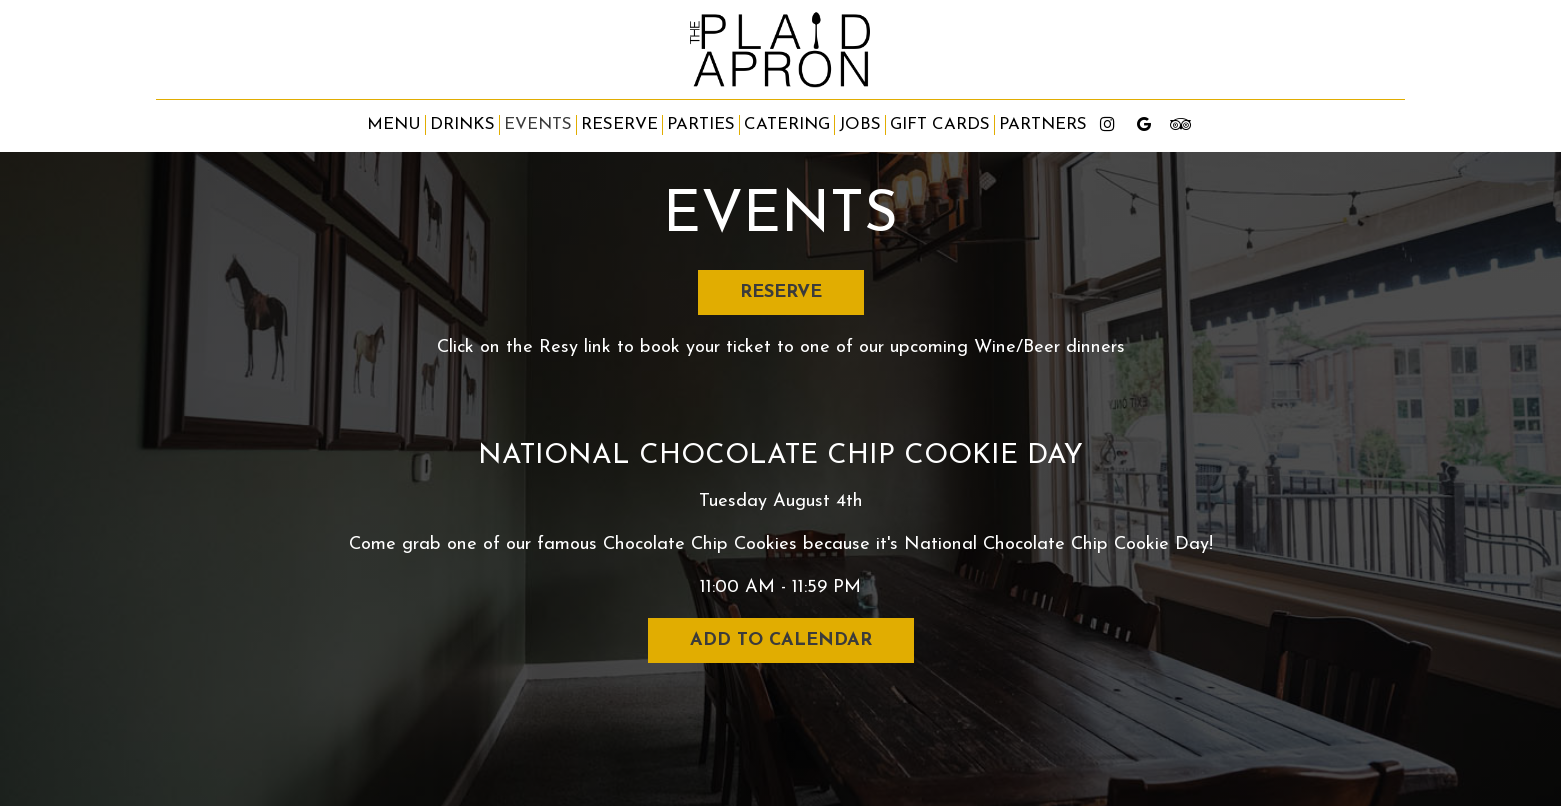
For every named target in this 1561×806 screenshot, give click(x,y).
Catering (787, 124)
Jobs (860, 124)
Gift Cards (940, 124)
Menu (394, 124)
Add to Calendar (781, 640)
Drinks (462, 124)
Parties (701, 124)
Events (538, 124)
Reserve (619, 124)
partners (1043, 124)
